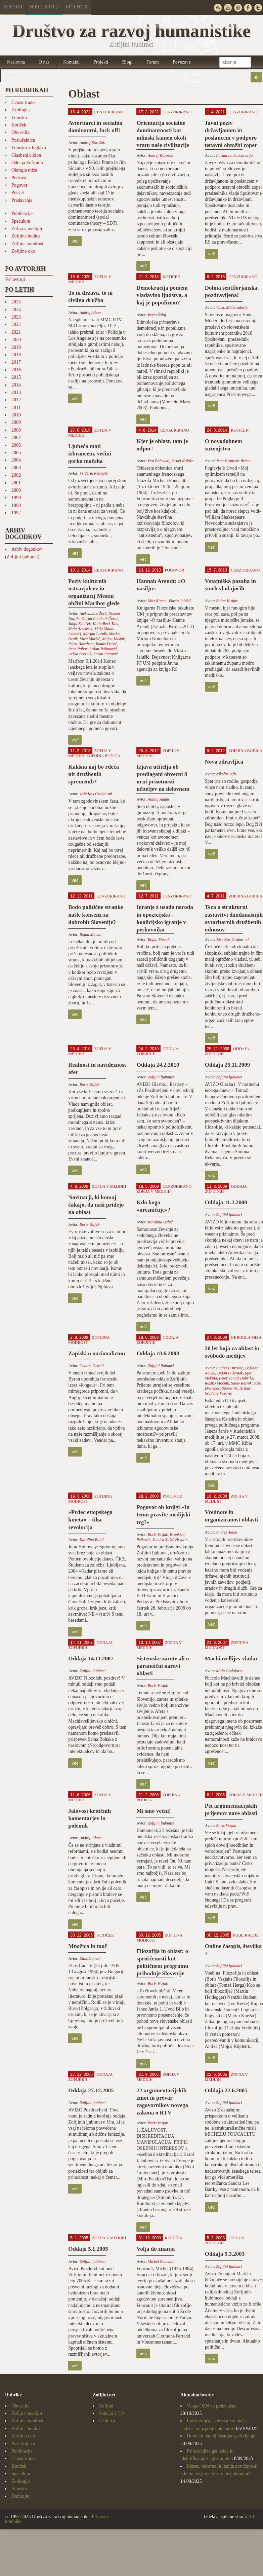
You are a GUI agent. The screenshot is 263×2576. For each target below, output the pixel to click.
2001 (16, 482)
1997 (16, 512)
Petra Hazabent (81, 643)
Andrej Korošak (92, 142)
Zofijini (12, 6)
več (75, 241)
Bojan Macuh (90, 934)
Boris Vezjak (90, 1084)
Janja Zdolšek (79, 623)
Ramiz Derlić (106, 643)
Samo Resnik (241, 1383)
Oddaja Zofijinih (27, 162)
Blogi (127, 62)
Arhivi (13, 75)
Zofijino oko (23, 251)
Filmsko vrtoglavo (28, 147)
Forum (152, 62)
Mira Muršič (90, 638)
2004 (16, 460)
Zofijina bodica (25, 235)
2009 (16, 422)
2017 (16, 362)
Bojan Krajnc (227, 600)
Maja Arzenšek (80, 628)
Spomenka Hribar (236, 1388)
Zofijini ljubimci (161, 1077)
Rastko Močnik (217, 1383)
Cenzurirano (23, 102)
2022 (16, 324)
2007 (16, 437)
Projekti (100, 62)
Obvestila (20, 132)
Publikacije (22, 213)
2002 (16, 475)
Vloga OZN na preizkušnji (212, 2405)
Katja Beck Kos (105, 623)
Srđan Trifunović (103, 649)
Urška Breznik (79, 654)
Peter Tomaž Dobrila (236, 1378)
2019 (16, 347)
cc (7, 2516)
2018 (16, 354)
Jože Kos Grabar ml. (96, 794)
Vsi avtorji (15, 279)
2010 (16, 414)
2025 (16, 301)
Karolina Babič (160, 1222)
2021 (16, 332)
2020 (16, 339)
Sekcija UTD (44, 6)
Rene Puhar (77, 649)
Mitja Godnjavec (229, 1670)
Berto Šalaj (157, 314)
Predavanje (21, 200)
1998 (16, 505)
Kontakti (71, 62)
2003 (16, 467)
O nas (44, 62)
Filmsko (19, 117)
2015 (16, 377)
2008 (16, 430)
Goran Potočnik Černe (100, 618)
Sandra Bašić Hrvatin (170, 1539)
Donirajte (20, 2496)
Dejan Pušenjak (230, 1373)
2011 (15, 407)
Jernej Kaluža (182, 460)
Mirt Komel (157, 600)
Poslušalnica (23, 140)
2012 (16, 399)
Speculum (20, 221)
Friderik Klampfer (94, 473)
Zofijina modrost (27, 243)
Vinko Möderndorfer (232, 307)
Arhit (253, 2516)
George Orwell (92, 1365)
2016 (16, 369)
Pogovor (19, 185)
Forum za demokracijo (234, 155)
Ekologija (20, 109)
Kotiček (18, 124)
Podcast (18, 177)
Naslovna (16, 62)
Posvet (17, 192)
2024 (16, 309)
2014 (16, 385)
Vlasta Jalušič (180, 600)
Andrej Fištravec (229, 1368)
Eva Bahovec (158, 460)
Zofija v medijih (26, 228)
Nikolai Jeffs (226, 774)
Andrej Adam (90, 312)
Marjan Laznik (95, 633)
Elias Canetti (90, 1958)
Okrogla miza (24, 170)
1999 (16, 497)
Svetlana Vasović (218, 1393)
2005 (16, 452)
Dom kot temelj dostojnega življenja (221, 2435)
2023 (16, 317)
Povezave (182, 62)
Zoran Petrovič (105, 654)
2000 (16, 490)
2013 (16, 392)
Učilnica (77, 6)
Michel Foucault (161, 2261)
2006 (16, 445)
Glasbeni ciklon (26, 155)
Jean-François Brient (233, 460)
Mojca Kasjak (113, 638)
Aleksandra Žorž (93, 613)
